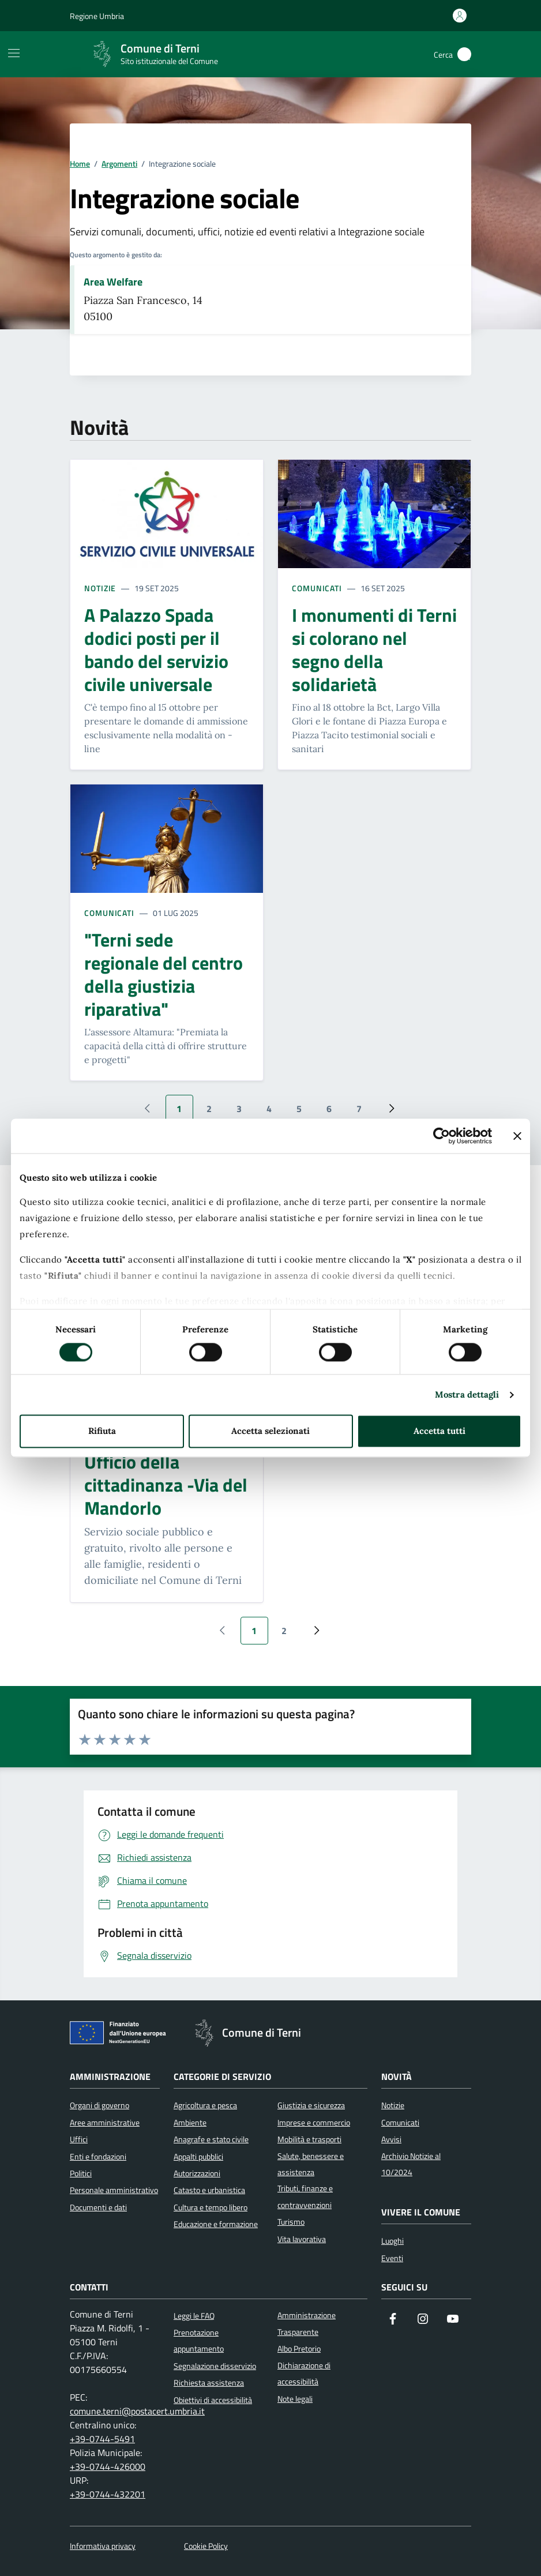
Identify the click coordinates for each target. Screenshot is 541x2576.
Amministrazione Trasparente (306, 2323)
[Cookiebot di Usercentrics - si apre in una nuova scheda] (441, 1135)
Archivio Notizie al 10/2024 (411, 2164)
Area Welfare (113, 282)
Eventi (392, 2258)
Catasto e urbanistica (209, 2190)
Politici (81, 2173)
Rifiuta (102, 1431)
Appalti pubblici (198, 2156)
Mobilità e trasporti (309, 2139)
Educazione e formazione (216, 2224)
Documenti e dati (98, 2207)
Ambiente (190, 2122)
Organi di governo (99, 2105)
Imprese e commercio (313, 2122)
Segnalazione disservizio (215, 2366)
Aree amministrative (105, 2122)
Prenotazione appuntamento (199, 2340)
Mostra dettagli (467, 1394)
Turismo (291, 2221)
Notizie (100, 588)
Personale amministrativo (114, 2190)
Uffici (79, 2139)
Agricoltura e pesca (205, 2105)
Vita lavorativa (301, 2239)
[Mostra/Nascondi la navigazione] (14, 53)
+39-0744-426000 (107, 2466)
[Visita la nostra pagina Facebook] (392, 2320)
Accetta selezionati (270, 1431)
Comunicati (317, 588)
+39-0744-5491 (102, 2439)
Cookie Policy (206, 2546)
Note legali (295, 2399)
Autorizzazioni (197, 2173)
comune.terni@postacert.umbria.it (137, 2411)
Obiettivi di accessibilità (213, 2400)
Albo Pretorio (299, 2348)
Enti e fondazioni (98, 2156)
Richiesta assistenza (209, 2382)
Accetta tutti (439, 1431)
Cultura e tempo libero (210, 2207)
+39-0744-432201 (107, 2494)
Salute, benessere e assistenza (310, 2164)
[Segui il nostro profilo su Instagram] (422, 2320)
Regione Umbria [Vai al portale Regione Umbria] (97, 16)
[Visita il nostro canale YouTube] (452, 2320)
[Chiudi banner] (517, 1136)
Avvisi (391, 2139)
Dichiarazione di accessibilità (303, 2373)
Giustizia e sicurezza (311, 2105)
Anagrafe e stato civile (211, 2139)
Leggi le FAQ (194, 2316)
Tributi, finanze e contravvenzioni (305, 2196)
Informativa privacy (103, 2546)
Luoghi (392, 2241)
